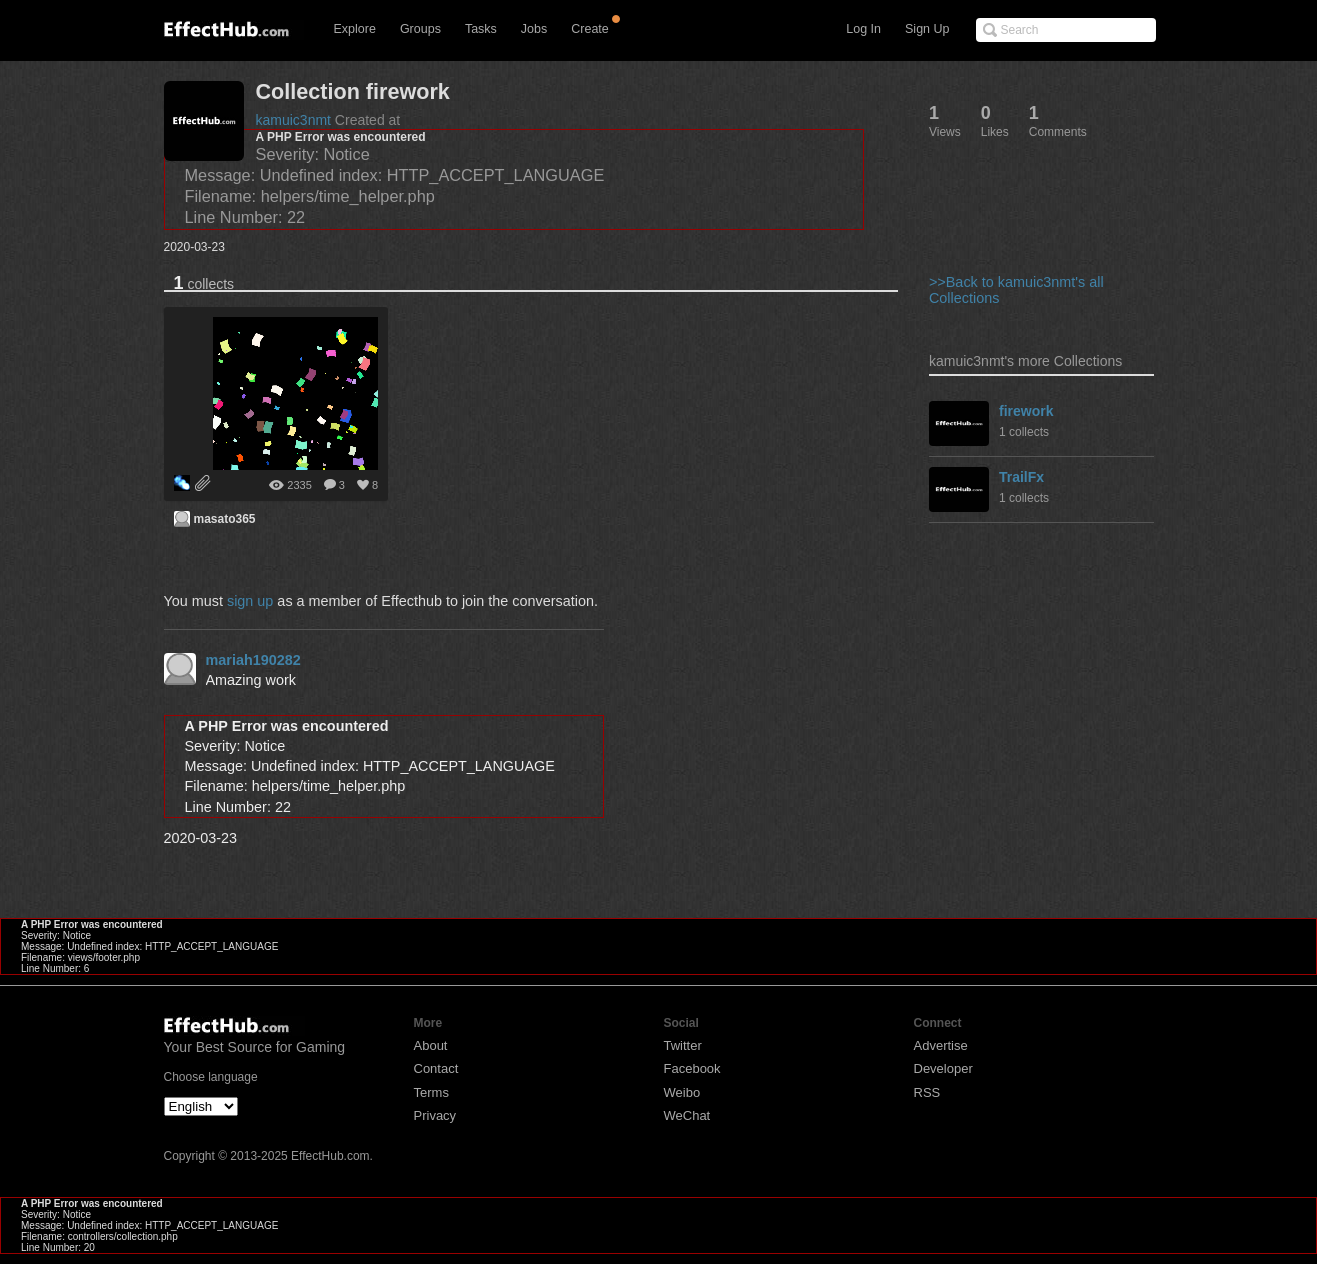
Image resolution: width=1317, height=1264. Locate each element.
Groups (420, 29)
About (431, 1045)
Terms (431, 1092)
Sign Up (927, 29)
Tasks (481, 29)
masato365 (225, 519)
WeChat (687, 1115)
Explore (355, 29)
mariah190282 (253, 660)
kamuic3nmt (293, 120)
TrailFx (1021, 477)
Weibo (682, 1092)
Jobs (534, 29)
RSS (927, 1092)
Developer (943, 1068)
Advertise (941, 1045)
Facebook (692, 1068)
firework (1026, 411)
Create (590, 29)
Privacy (435, 1115)
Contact (436, 1068)
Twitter (683, 1045)
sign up (250, 601)
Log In (863, 29)
